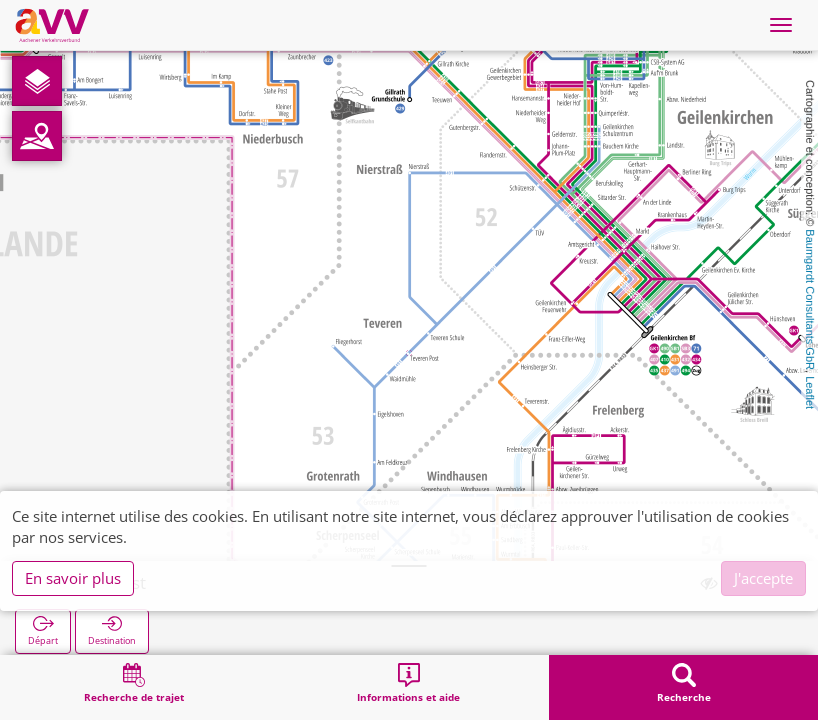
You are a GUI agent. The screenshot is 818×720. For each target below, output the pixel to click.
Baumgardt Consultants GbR (810, 299)
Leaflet (810, 392)
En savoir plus (73, 578)
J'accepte (763, 578)
